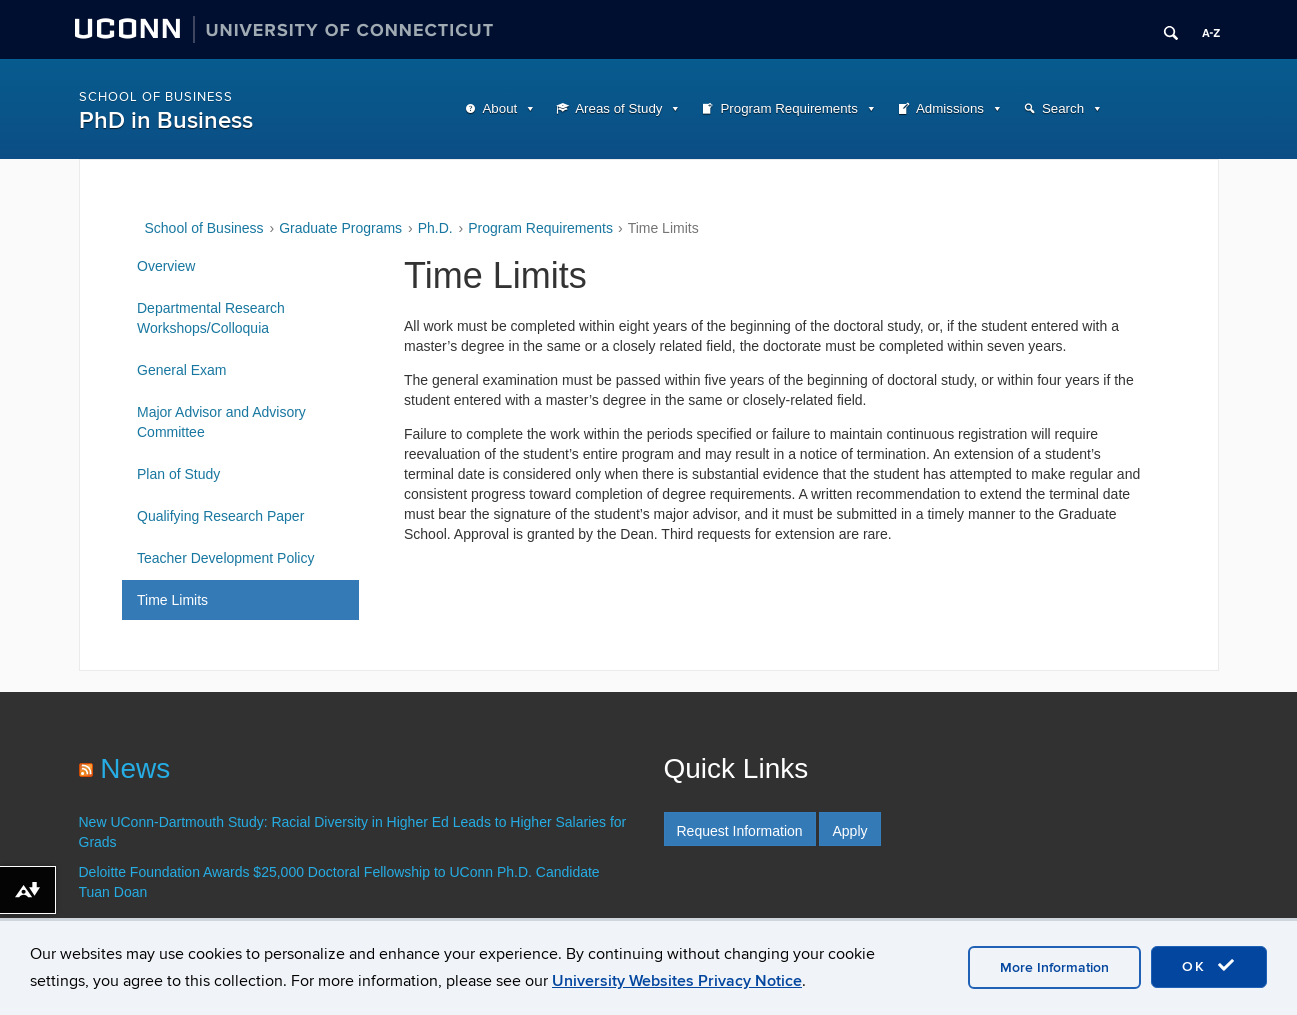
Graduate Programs (340, 228)
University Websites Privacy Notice (677, 981)
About (500, 108)
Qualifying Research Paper (220, 516)
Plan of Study (178, 474)
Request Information (740, 831)
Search (1063, 108)
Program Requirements (788, 108)
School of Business (156, 97)
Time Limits (172, 600)
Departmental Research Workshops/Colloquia (211, 318)
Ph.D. (435, 228)
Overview (166, 266)
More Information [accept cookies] (1054, 967)
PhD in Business (166, 120)
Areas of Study (618, 108)
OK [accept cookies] (1209, 966)
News (135, 768)
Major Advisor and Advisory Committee (221, 422)
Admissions (950, 108)
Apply (849, 831)
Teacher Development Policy (225, 558)
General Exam (181, 370)
